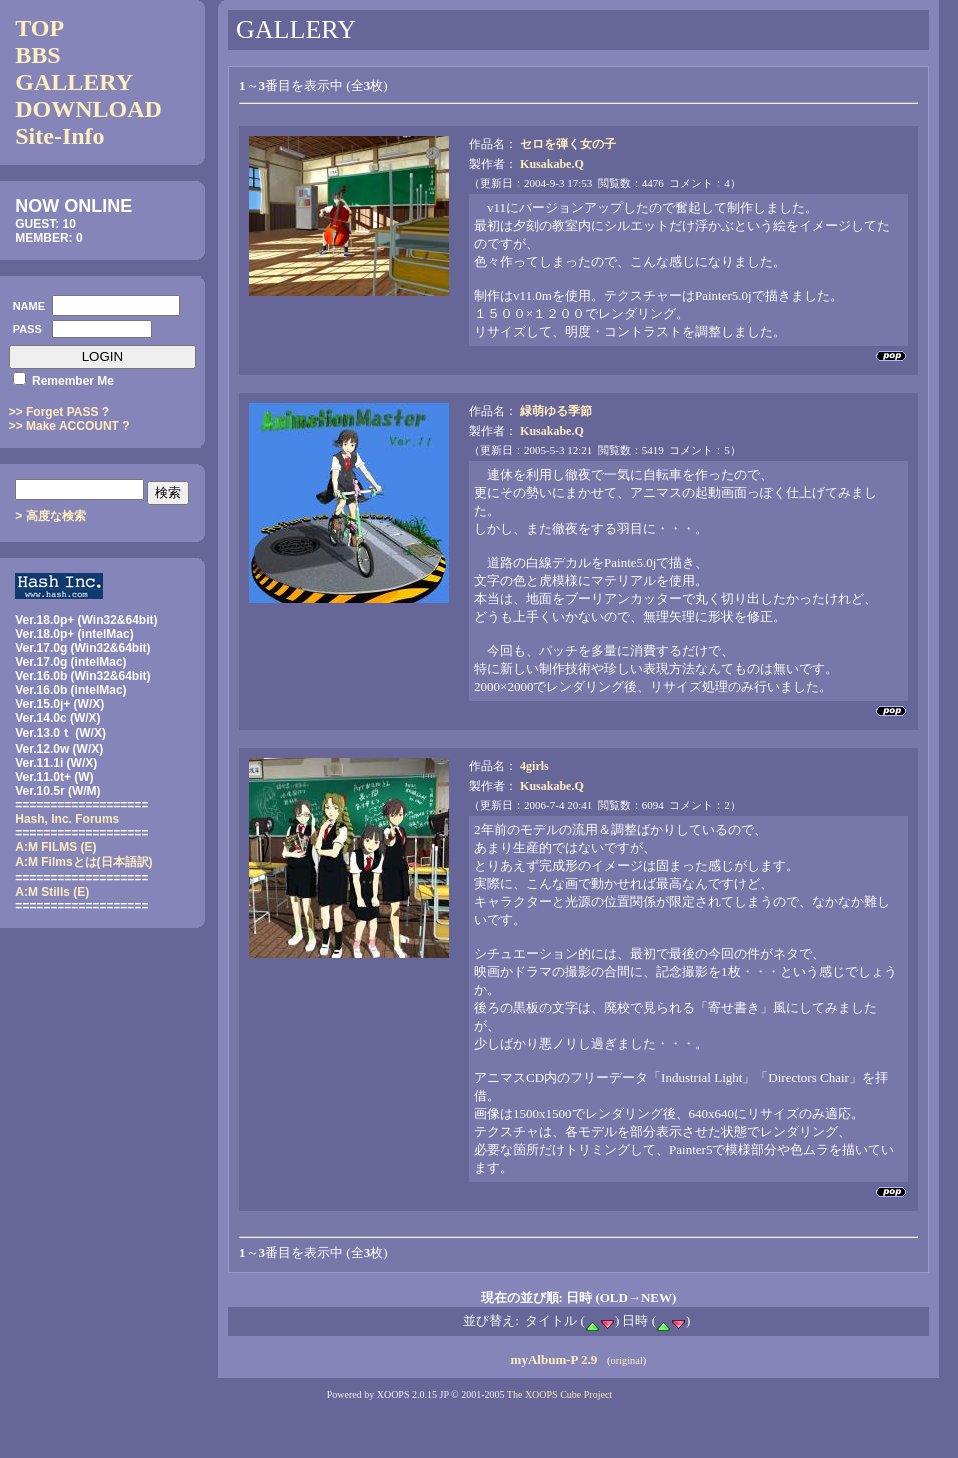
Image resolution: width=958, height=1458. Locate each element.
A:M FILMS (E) (55, 847)
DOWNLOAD (88, 109)
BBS (37, 55)
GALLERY (74, 82)
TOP (39, 28)
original (626, 1360)
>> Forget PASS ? (59, 412)
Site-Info (59, 136)
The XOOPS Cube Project (559, 1394)
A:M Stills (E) (52, 892)
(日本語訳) (83, 862)
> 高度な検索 (50, 516)
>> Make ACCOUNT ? (69, 426)
